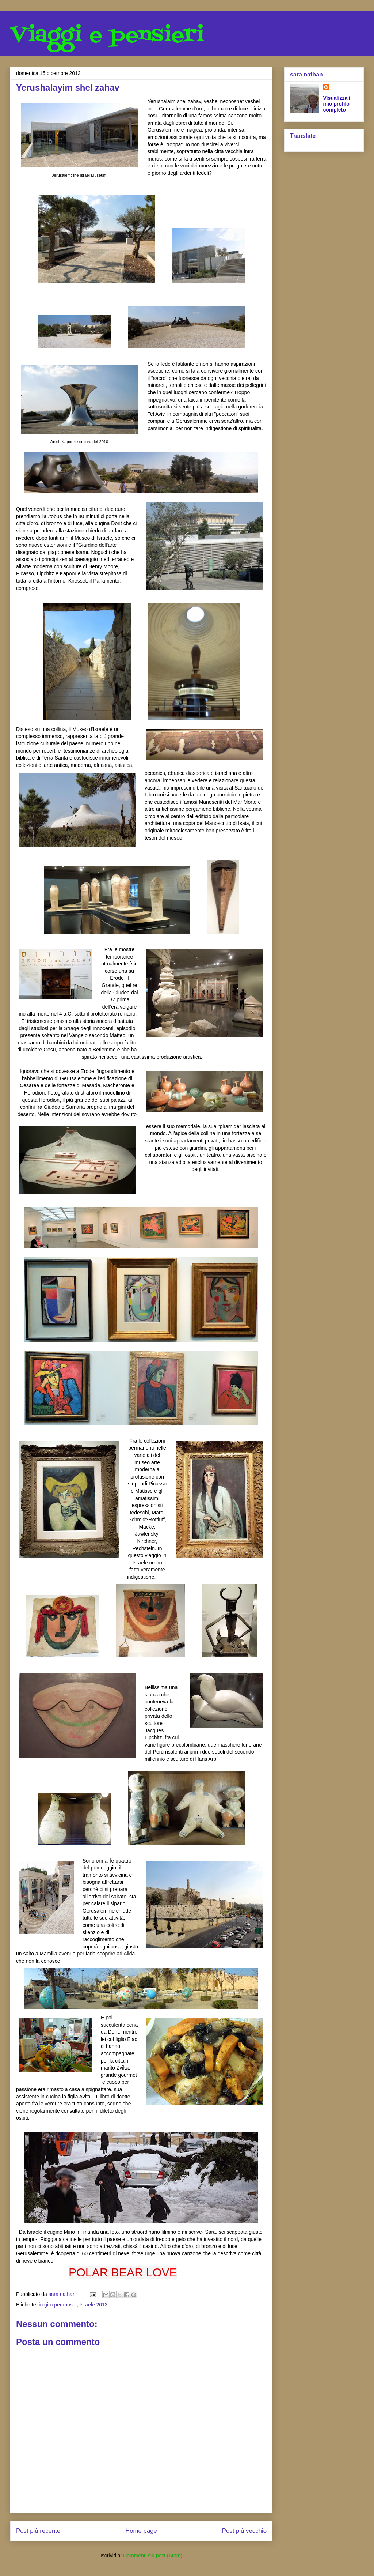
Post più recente (38, 2530)
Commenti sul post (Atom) (152, 2555)
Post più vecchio (244, 2530)
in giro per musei (58, 2305)
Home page (141, 2530)
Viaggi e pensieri (107, 35)
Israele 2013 (94, 2305)
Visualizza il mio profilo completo (337, 104)
